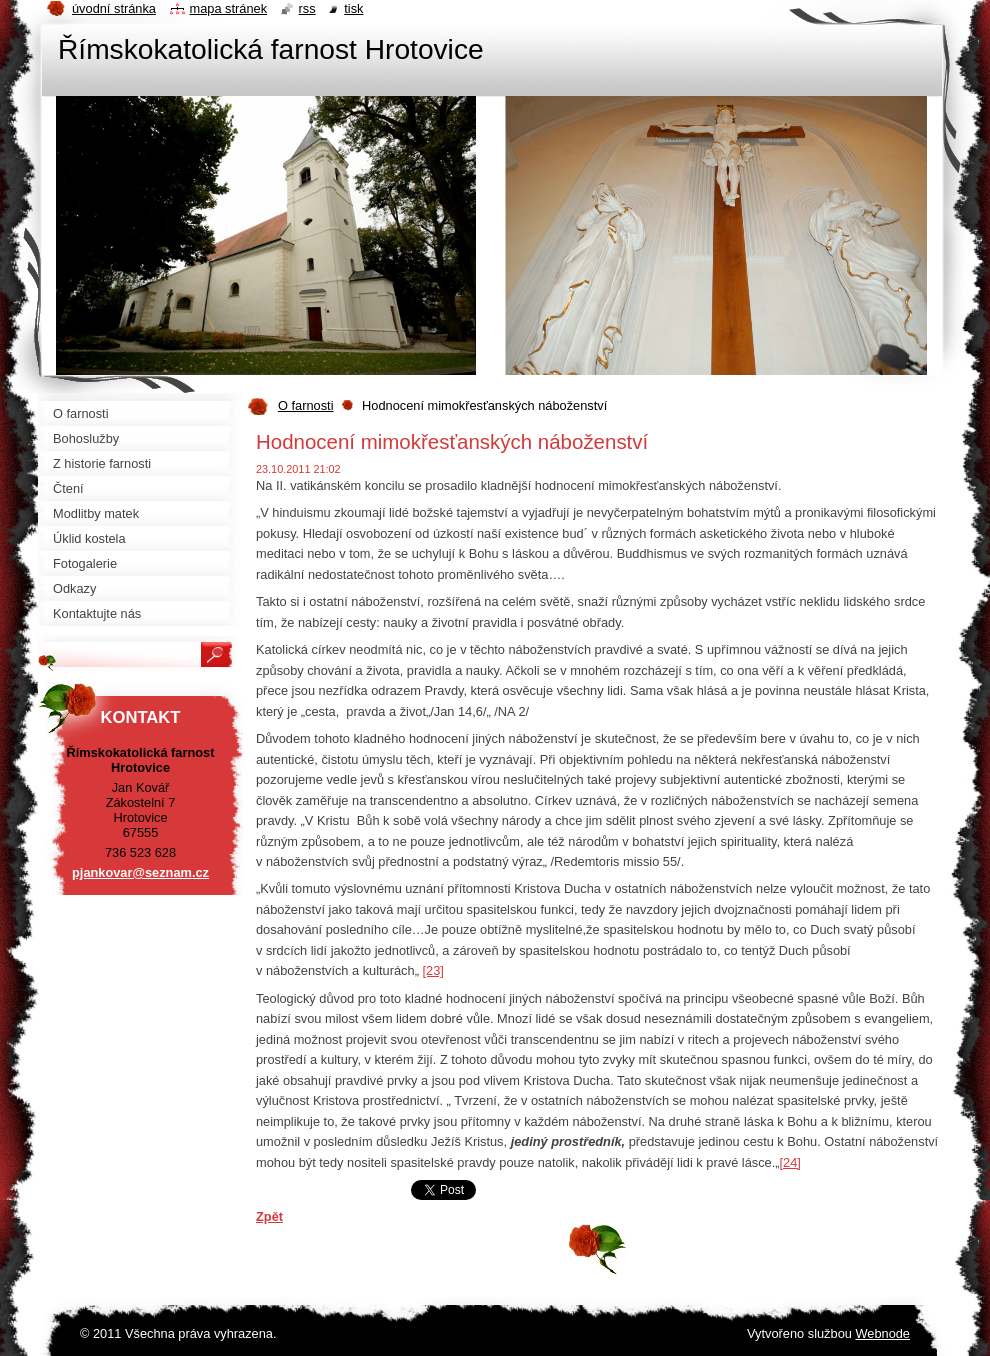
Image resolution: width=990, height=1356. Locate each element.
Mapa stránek (229, 8)
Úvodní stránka (114, 8)
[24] (790, 1162)
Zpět (269, 1216)
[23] (432, 970)
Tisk (353, 8)
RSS (307, 8)
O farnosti (305, 405)
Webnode (882, 1333)
